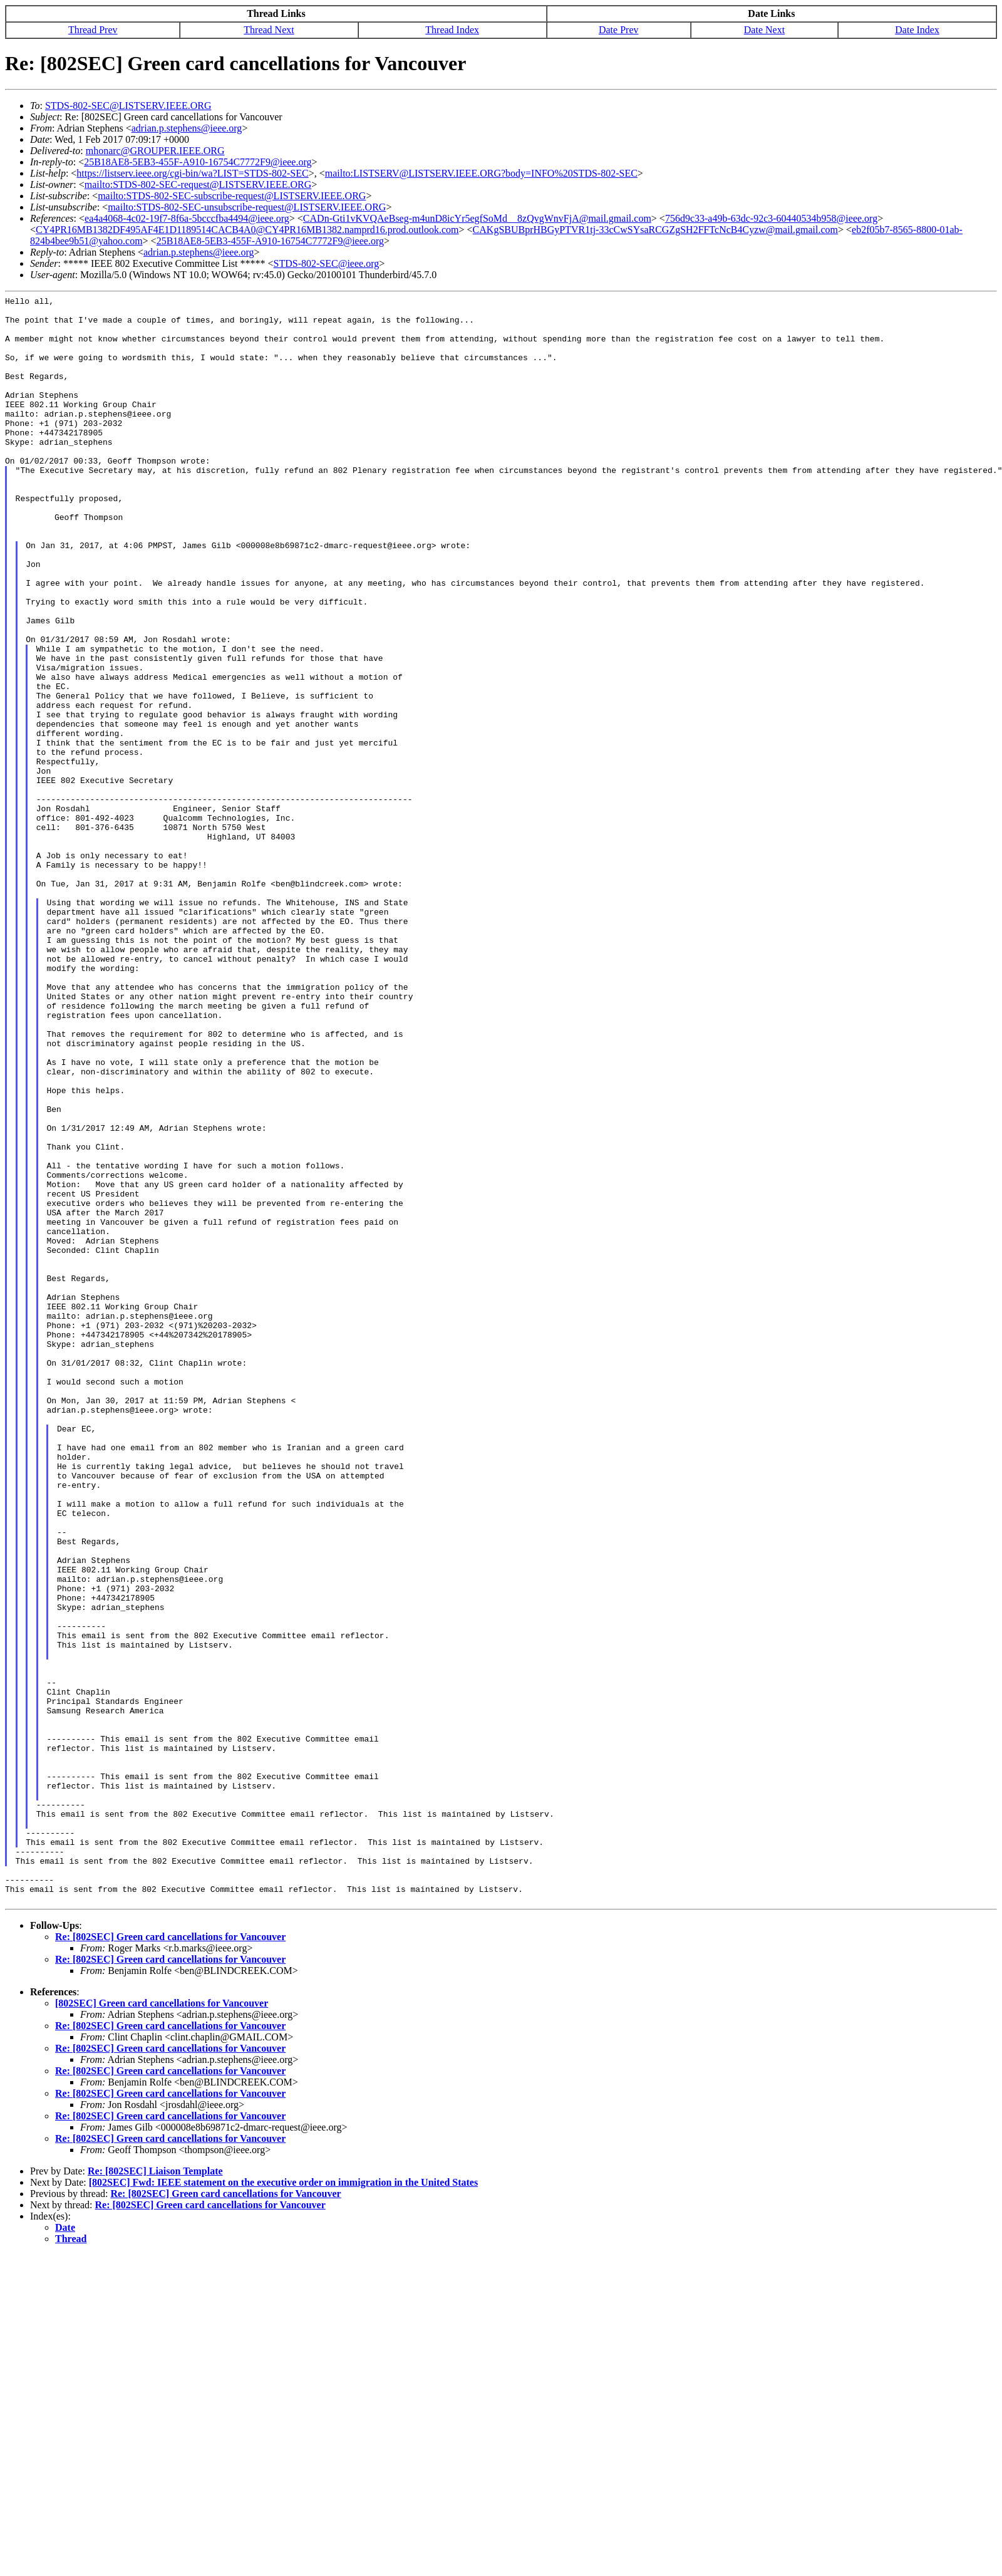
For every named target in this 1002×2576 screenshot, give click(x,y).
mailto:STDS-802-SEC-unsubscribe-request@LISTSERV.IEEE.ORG (247, 207)
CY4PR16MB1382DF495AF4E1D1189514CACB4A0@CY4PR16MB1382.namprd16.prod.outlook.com (247, 229)
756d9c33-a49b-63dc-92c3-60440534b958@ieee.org (771, 218)
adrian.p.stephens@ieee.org (187, 128)
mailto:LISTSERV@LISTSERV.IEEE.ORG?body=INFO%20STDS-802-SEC (481, 173)
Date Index (917, 29)
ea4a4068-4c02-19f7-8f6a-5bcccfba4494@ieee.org (187, 218)
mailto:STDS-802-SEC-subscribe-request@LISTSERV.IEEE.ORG (232, 195)
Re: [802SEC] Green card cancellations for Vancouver (170, 2258)
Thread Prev (93, 29)
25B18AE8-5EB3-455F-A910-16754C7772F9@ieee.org (197, 162)
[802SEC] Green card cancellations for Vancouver (161, 2324)
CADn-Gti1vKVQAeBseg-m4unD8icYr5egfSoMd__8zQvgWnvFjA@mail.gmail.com (477, 218)
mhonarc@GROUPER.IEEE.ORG (155, 150)
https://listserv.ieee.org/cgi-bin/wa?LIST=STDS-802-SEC (192, 173)
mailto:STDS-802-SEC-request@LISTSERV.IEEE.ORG (198, 184)
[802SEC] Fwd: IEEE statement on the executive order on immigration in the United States (283, 2503)
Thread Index (452, 29)
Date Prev (619, 29)
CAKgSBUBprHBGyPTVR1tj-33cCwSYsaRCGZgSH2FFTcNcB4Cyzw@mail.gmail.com (655, 229)
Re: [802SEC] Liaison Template (155, 2492)
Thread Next (269, 29)
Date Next (764, 29)
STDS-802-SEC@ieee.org (327, 263)
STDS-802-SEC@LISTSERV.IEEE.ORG (128, 105)
